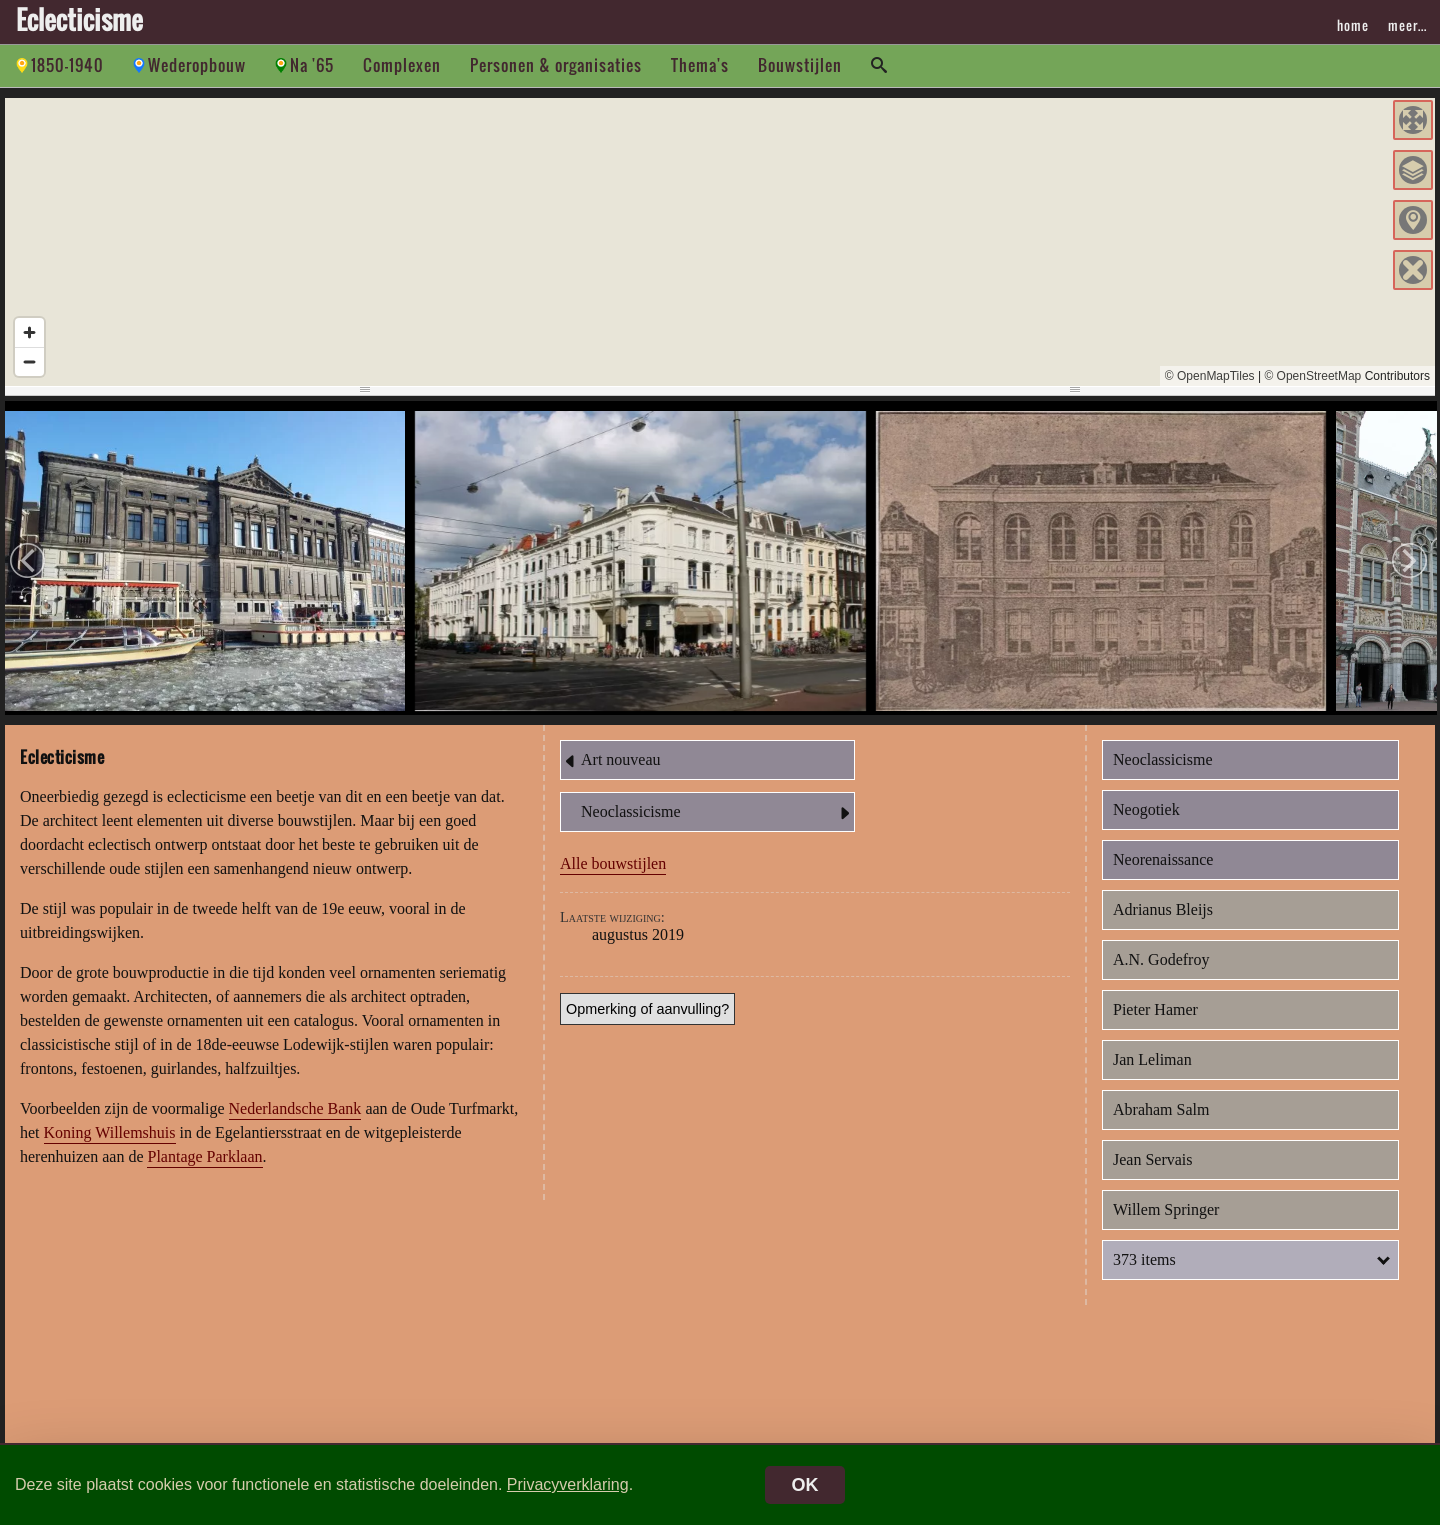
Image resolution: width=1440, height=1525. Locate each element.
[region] (720, 242)
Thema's (700, 65)
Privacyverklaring (568, 1484)
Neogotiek (1146, 809)
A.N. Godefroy (1161, 959)
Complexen (402, 65)
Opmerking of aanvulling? (647, 1009)
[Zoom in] (29, 332)
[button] (1413, 120)
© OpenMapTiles (1210, 376)
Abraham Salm (1161, 1109)
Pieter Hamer (1155, 1009)
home (1353, 25)
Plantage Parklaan (204, 1156)
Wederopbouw (197, 65)
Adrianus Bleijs (1163, 909)
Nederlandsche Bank (295, 1108)
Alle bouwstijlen (613, 863)
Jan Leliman (1152, 1059)
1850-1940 (67, 65)
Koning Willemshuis (110, 1132)
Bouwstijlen (800, 65)
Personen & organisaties (556, 65)
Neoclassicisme (717, 813)
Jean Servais (1153, 1159)
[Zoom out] (29, 361)
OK (805, 1485)
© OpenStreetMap (1312, 376)
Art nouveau (611, 761)
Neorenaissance (1163, 859)
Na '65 (312, 65)
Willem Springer (1166, 1209)
